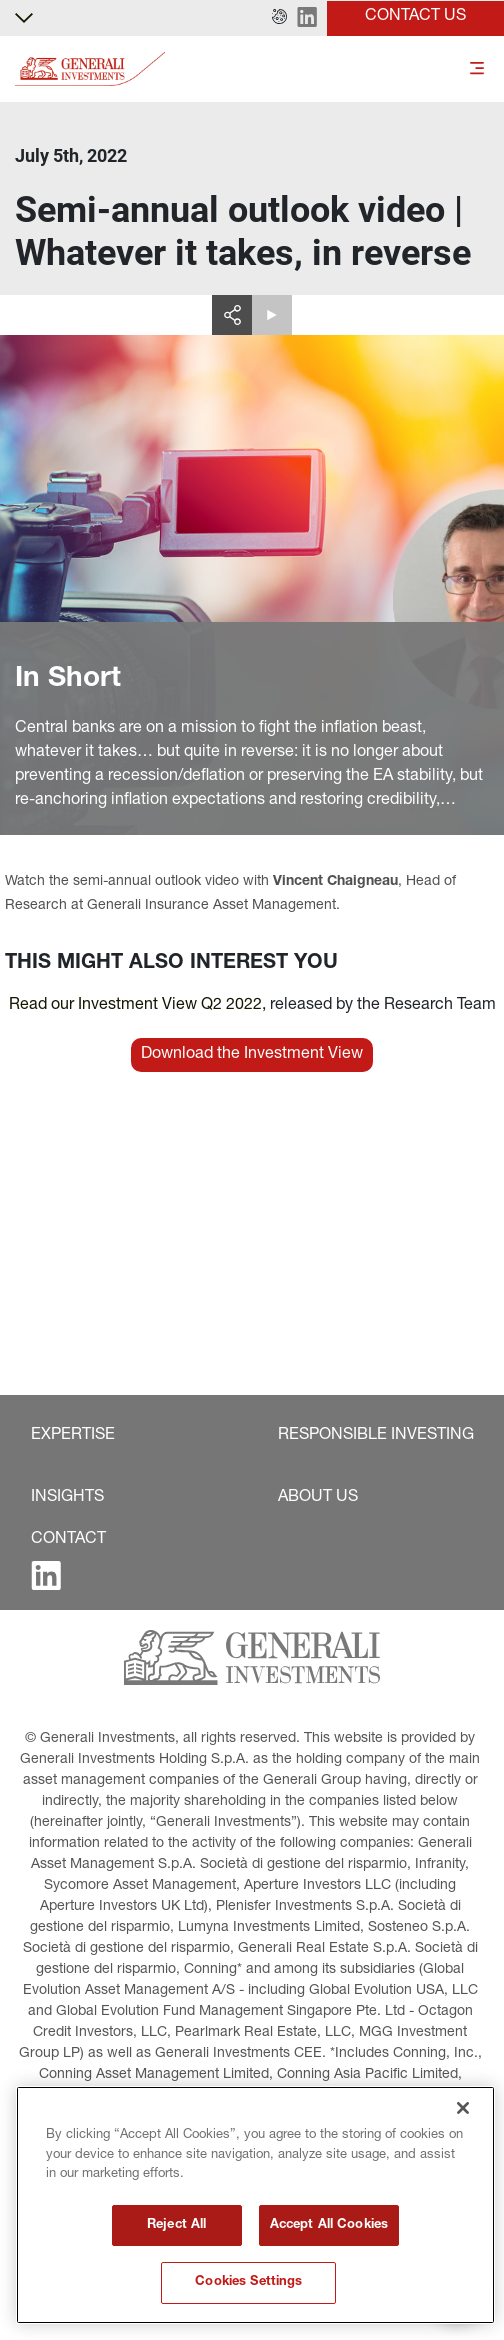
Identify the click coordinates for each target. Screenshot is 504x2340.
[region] (255, 2205)
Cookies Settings (248, 2282)
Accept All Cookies (329, 2225)
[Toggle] (477, 69)
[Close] (463, 2108)
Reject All (176, 2225)
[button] (279, 18)
